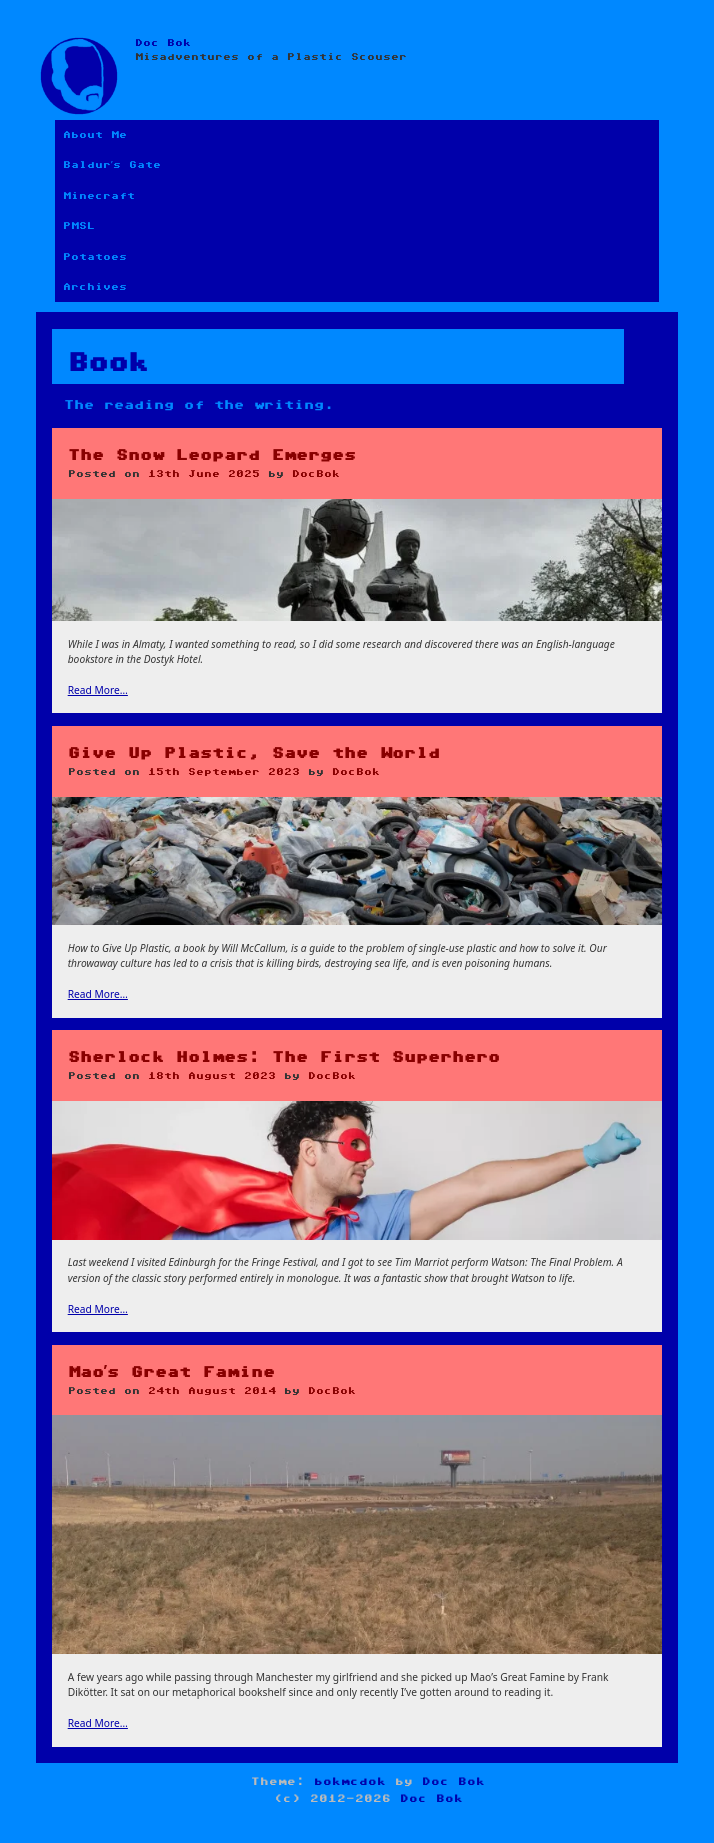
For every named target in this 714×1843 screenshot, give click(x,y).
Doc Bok (163, 43)
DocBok (316, 474)
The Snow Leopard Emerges (212, 455)
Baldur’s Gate (112, 165)
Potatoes (95, 257)
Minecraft (99, 196)
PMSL (79, 226)
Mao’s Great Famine (171, 1372)
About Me (95, 135)
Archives (95, 287)
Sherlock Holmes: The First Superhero (284, 1057)
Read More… (98, 690)
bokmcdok (350, 1781)
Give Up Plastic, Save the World (254, 753)
